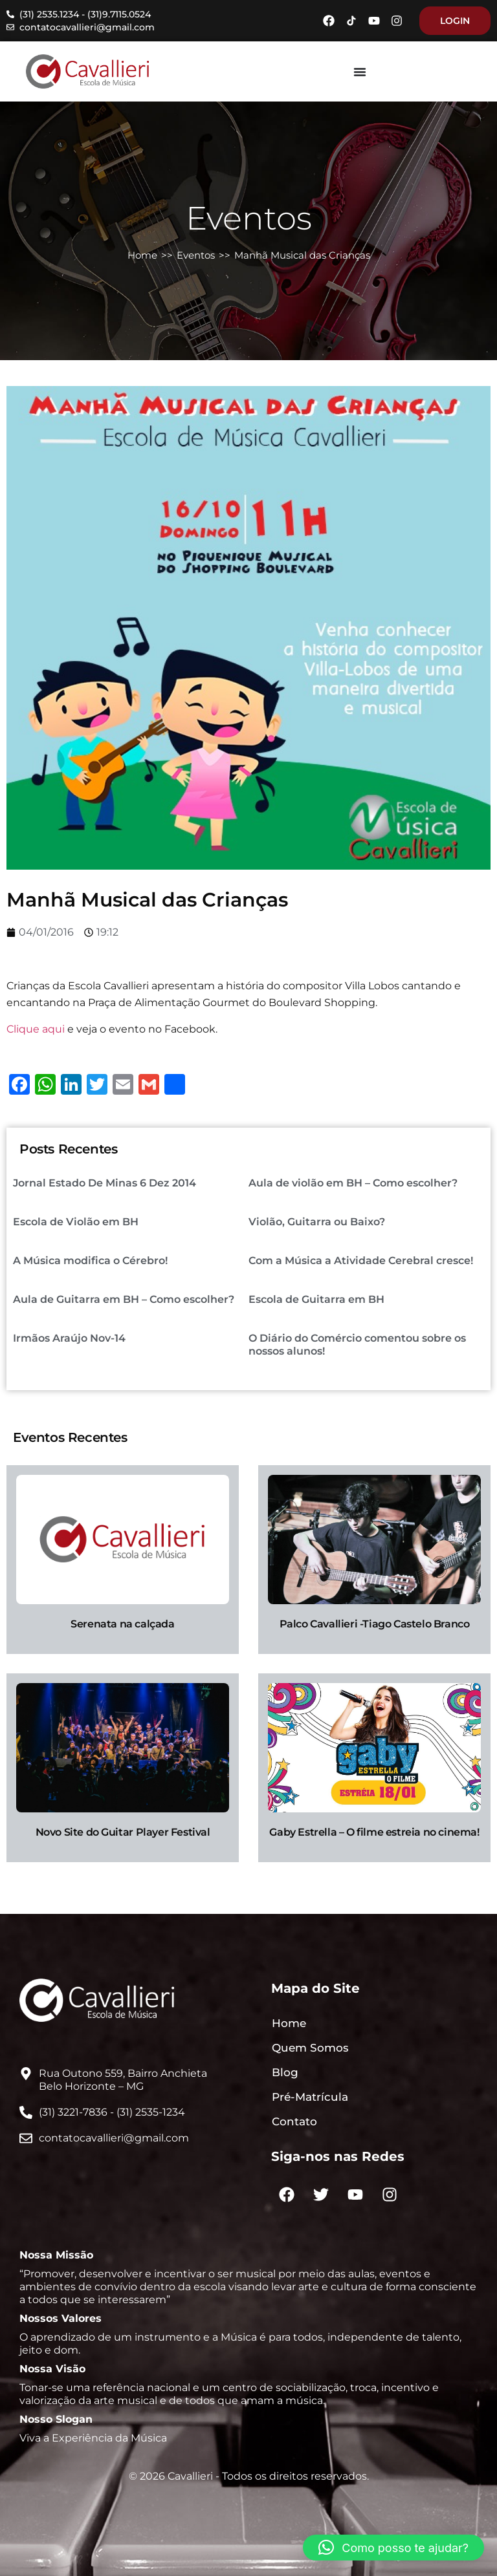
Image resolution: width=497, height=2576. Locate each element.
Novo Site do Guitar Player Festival (123, 1832)
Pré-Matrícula (310, 2096)
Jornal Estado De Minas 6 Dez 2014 (104, 1183)
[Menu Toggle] (359, 71)
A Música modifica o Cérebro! (90, 1260)
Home (142, 255)
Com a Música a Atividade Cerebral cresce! (360, 1260)
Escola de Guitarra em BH (316, 1299)
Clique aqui (35, 1029)
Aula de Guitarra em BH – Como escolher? (123, 1299)
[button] (393, 2547)
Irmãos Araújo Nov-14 (69, 1338)
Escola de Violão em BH (75, 1222)
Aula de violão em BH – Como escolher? (353, 1183)
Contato (294, 2121)
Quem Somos (310, 2047)
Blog (285, 2072)
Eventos (196, 255)
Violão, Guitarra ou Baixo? (316, 1222)
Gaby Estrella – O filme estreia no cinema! (374, 1832)
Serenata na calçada (122, 1624)
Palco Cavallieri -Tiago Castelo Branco (375, 1624)
